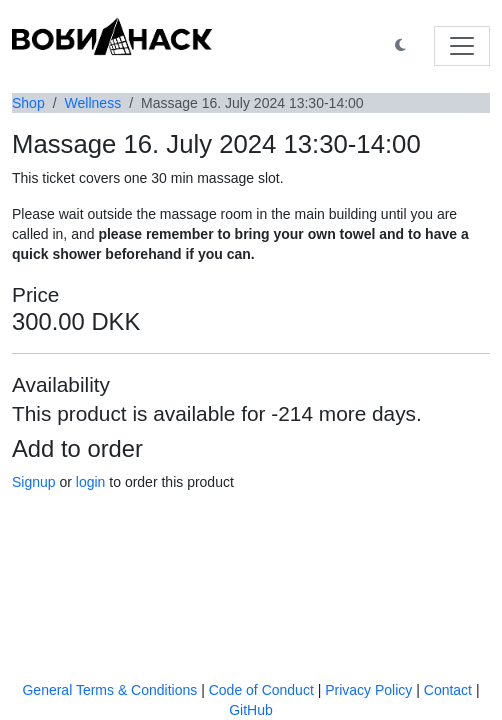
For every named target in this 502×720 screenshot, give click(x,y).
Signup (34, 482)
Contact (448, 690)
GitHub (251, 710)
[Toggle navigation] (462, 46)
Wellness (93, 103)
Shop (28, 103)
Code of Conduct (261, 690)
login (91, 482)
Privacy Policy (368, 690)
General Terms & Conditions (109, 690)
